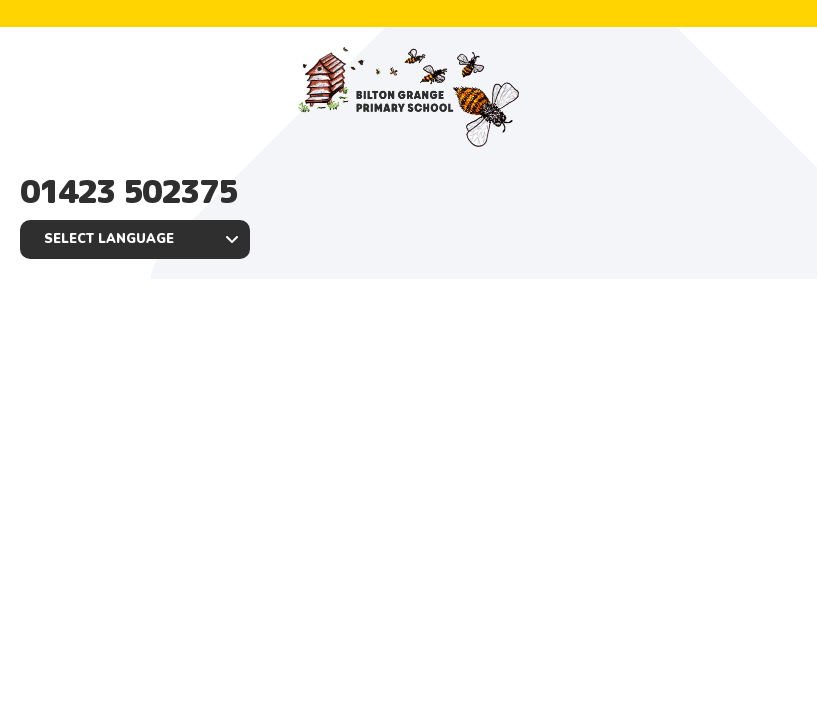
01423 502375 (128, 191)
